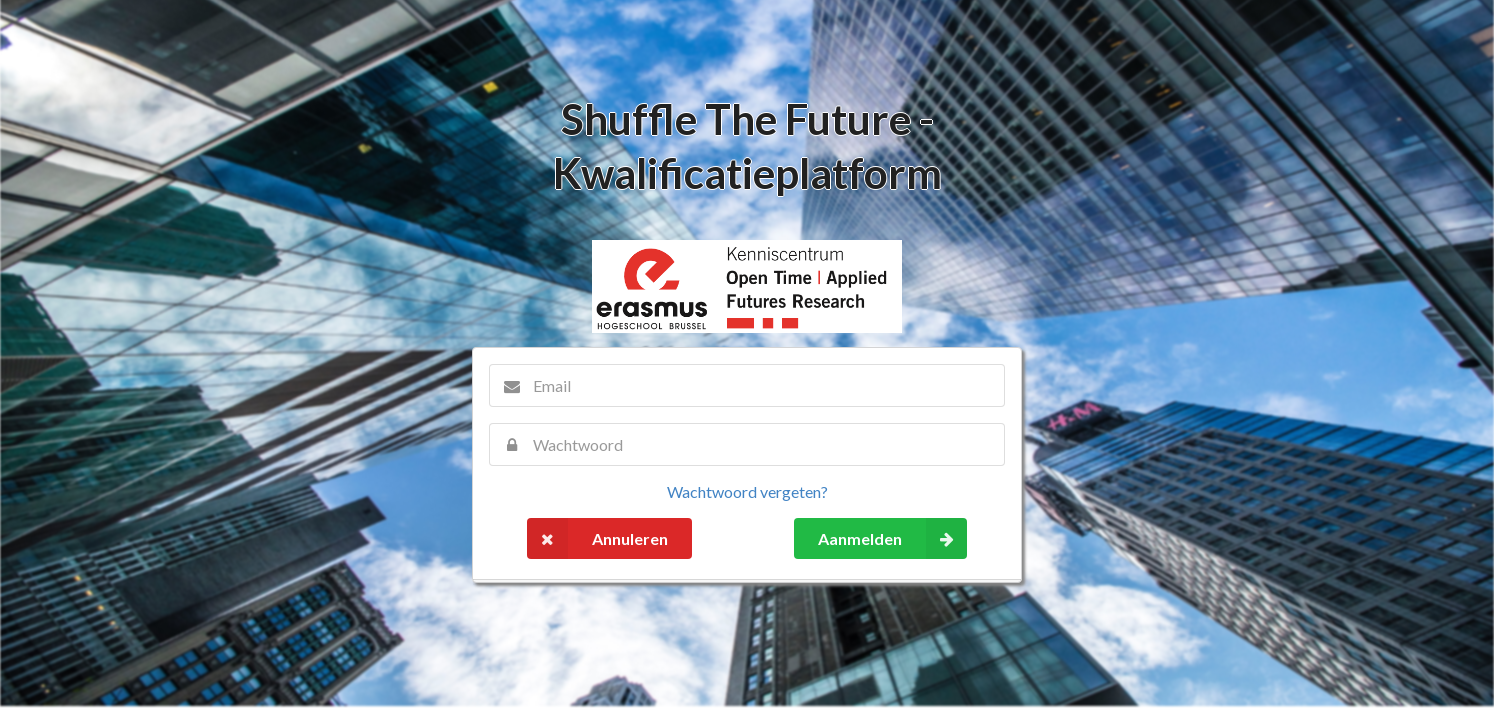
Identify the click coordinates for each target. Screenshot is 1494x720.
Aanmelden (892, 538)
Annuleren (597, 538)
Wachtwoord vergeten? (747, 491)
